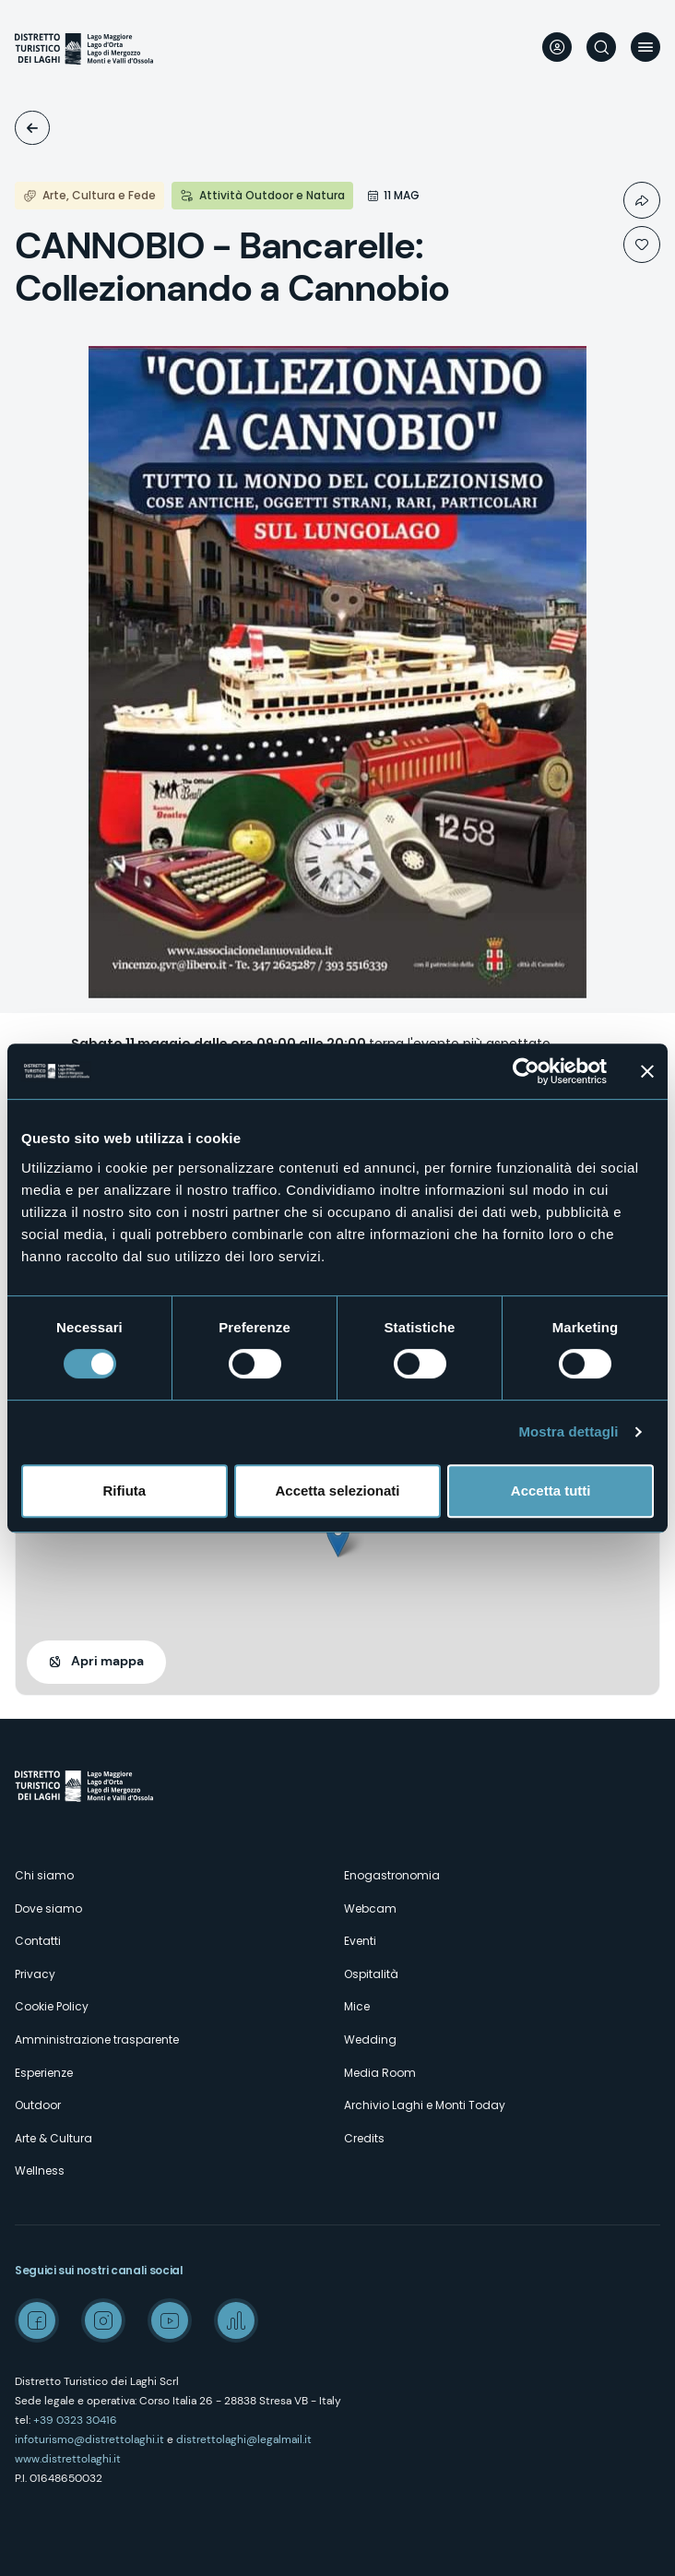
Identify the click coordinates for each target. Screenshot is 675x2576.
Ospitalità (371, 1974)
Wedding (370, 2039)
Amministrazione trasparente (97, 2039)
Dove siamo (48, 1908)
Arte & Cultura (53, 2138)
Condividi (641, 200)
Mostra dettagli (568, 1431)
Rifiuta (124, 1490)
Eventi (32, 128)
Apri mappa (107, 1660)
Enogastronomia (392, 1875)
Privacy (35, 1974)
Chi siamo (44, 1875)
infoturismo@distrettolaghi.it (89, 2439)
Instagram (103, 2320)
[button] (337, 1538)
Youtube (170, 2320)
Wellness (40, 2170)
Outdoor (38, 2105)
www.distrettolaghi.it (68, 2458)
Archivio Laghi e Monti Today (424, 2105)
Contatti (38, 1941)
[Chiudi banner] (647, 1071)
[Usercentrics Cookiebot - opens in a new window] (526, 1071)
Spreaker (236, 2320)
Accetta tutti (551, 1490)
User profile (557, 47)
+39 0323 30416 (75, 2420)
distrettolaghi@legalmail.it (244, 2439)
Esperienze (44, 2073)
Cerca (601, 47)
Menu (645, 47)
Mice (357, 2006)
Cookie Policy (52, 2006)
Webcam (370, 1908)
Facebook (37, 2320)
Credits (364, 2138)
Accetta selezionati (337, 1490)
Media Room (380, 2073)
